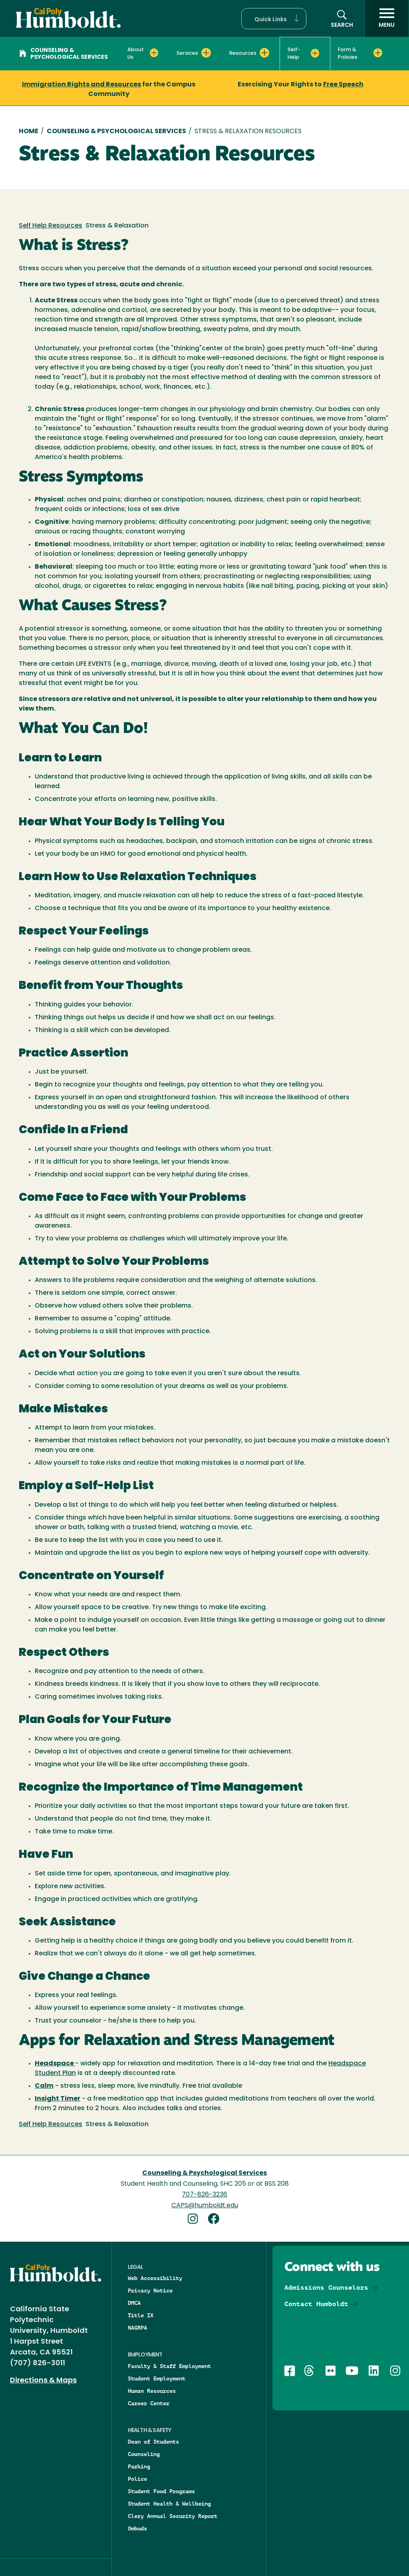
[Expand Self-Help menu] (315, 53)
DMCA (134, 2303)
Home (28, 131)
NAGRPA (137, 2327)
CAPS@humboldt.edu (204, 2206)
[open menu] (386, 18)
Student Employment (156, 2378)
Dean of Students (153, 2441)
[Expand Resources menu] (264, 53)
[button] (273, 18)
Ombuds (137, 2528)
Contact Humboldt (316, 2304)
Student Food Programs (161, 2491)
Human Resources (152, 2391)
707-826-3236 (204, 2195)
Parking (139, 2466)
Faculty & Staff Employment (169, 2366)
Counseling (144, 2454)
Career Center (148, 2403)
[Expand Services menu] (206, 53)
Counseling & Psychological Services (63, 54)
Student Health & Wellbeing (169, 2503)
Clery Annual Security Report (172, 2516)
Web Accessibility (155, 2278)
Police (137, 2479)
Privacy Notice (150, 2290)
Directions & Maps (43, 2380)
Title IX (140, 2315)
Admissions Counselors (326, 2287)
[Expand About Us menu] (154, 53)
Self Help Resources (50, 226)
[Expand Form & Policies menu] (377, 53)
